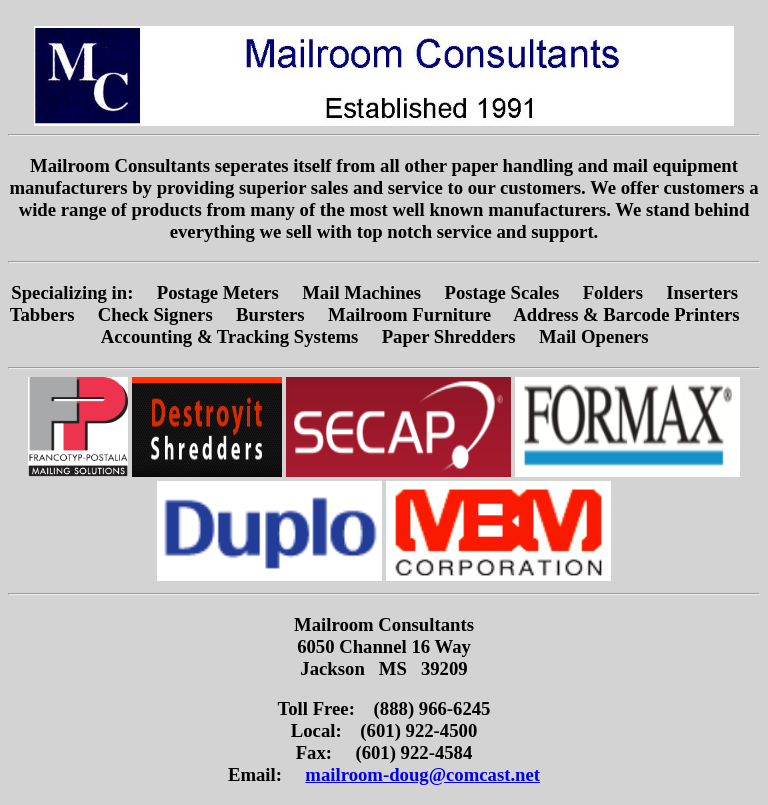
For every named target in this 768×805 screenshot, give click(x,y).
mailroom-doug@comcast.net (422, 774)
